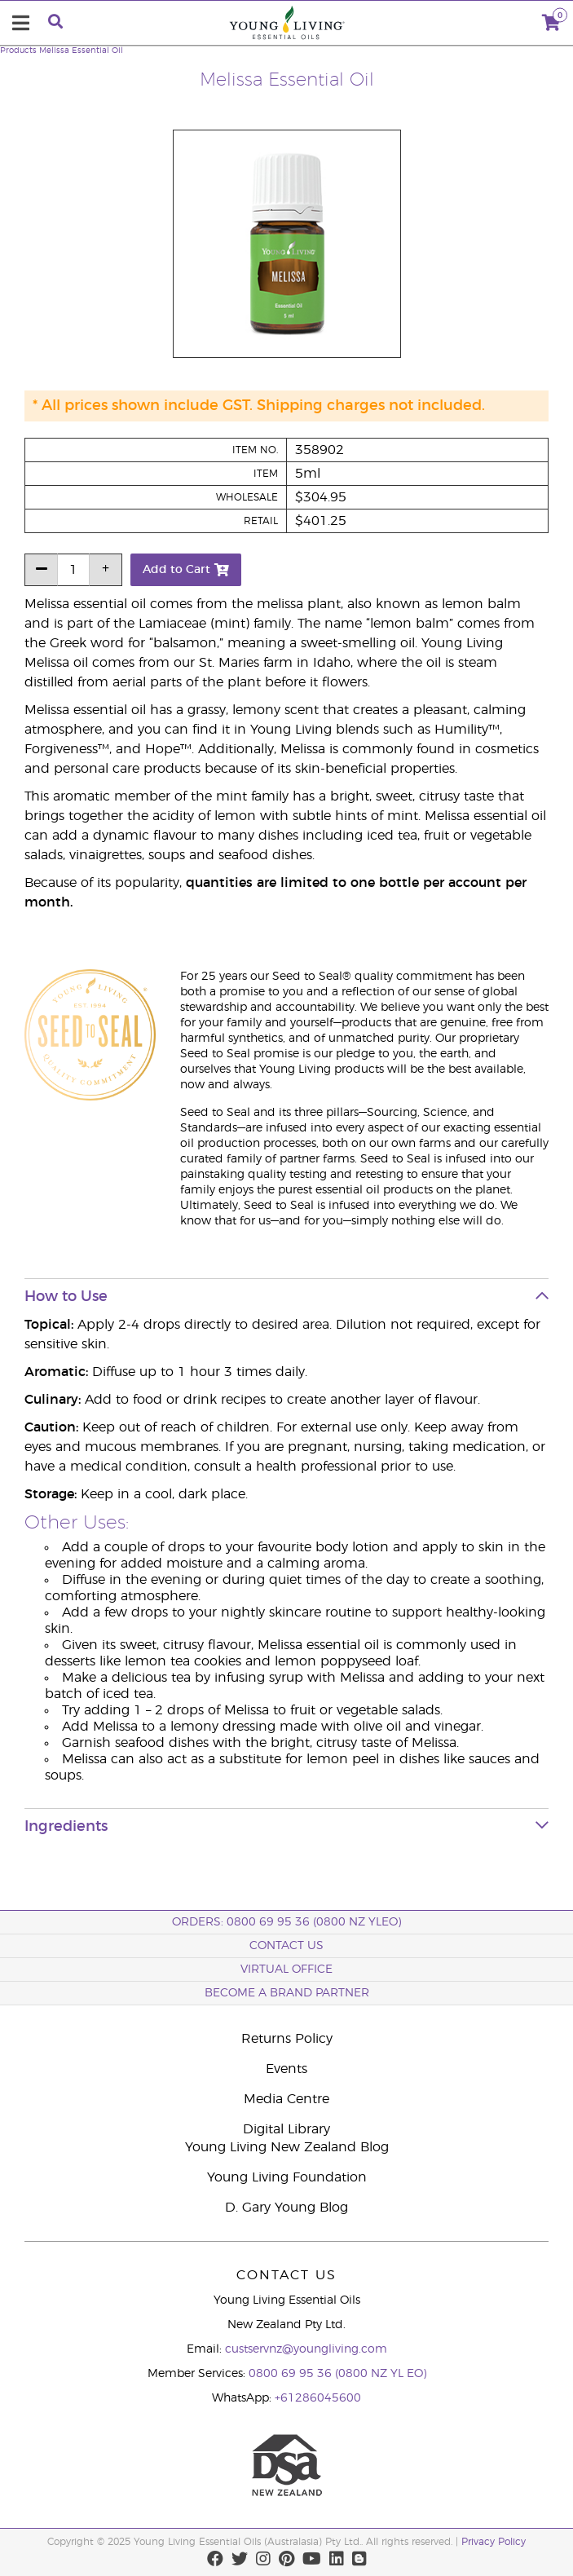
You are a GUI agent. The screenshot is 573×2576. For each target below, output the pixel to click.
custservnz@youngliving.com (306, 2349)
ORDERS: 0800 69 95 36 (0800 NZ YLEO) (286, 1922)
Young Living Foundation (287, 2177)
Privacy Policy (493, 2542)
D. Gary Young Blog (286, 2207)
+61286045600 (318, 2398)
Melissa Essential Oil (81, 50)
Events (286, 2068)
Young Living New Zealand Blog (287, 2147)
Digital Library (286, 2129)
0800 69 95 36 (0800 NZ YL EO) (337, 2374)
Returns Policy (287, 2038)
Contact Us (286, 1946)
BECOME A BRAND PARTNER (287, 1993)
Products (18, 50)
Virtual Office (286, 1969)
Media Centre (286, 2099)
